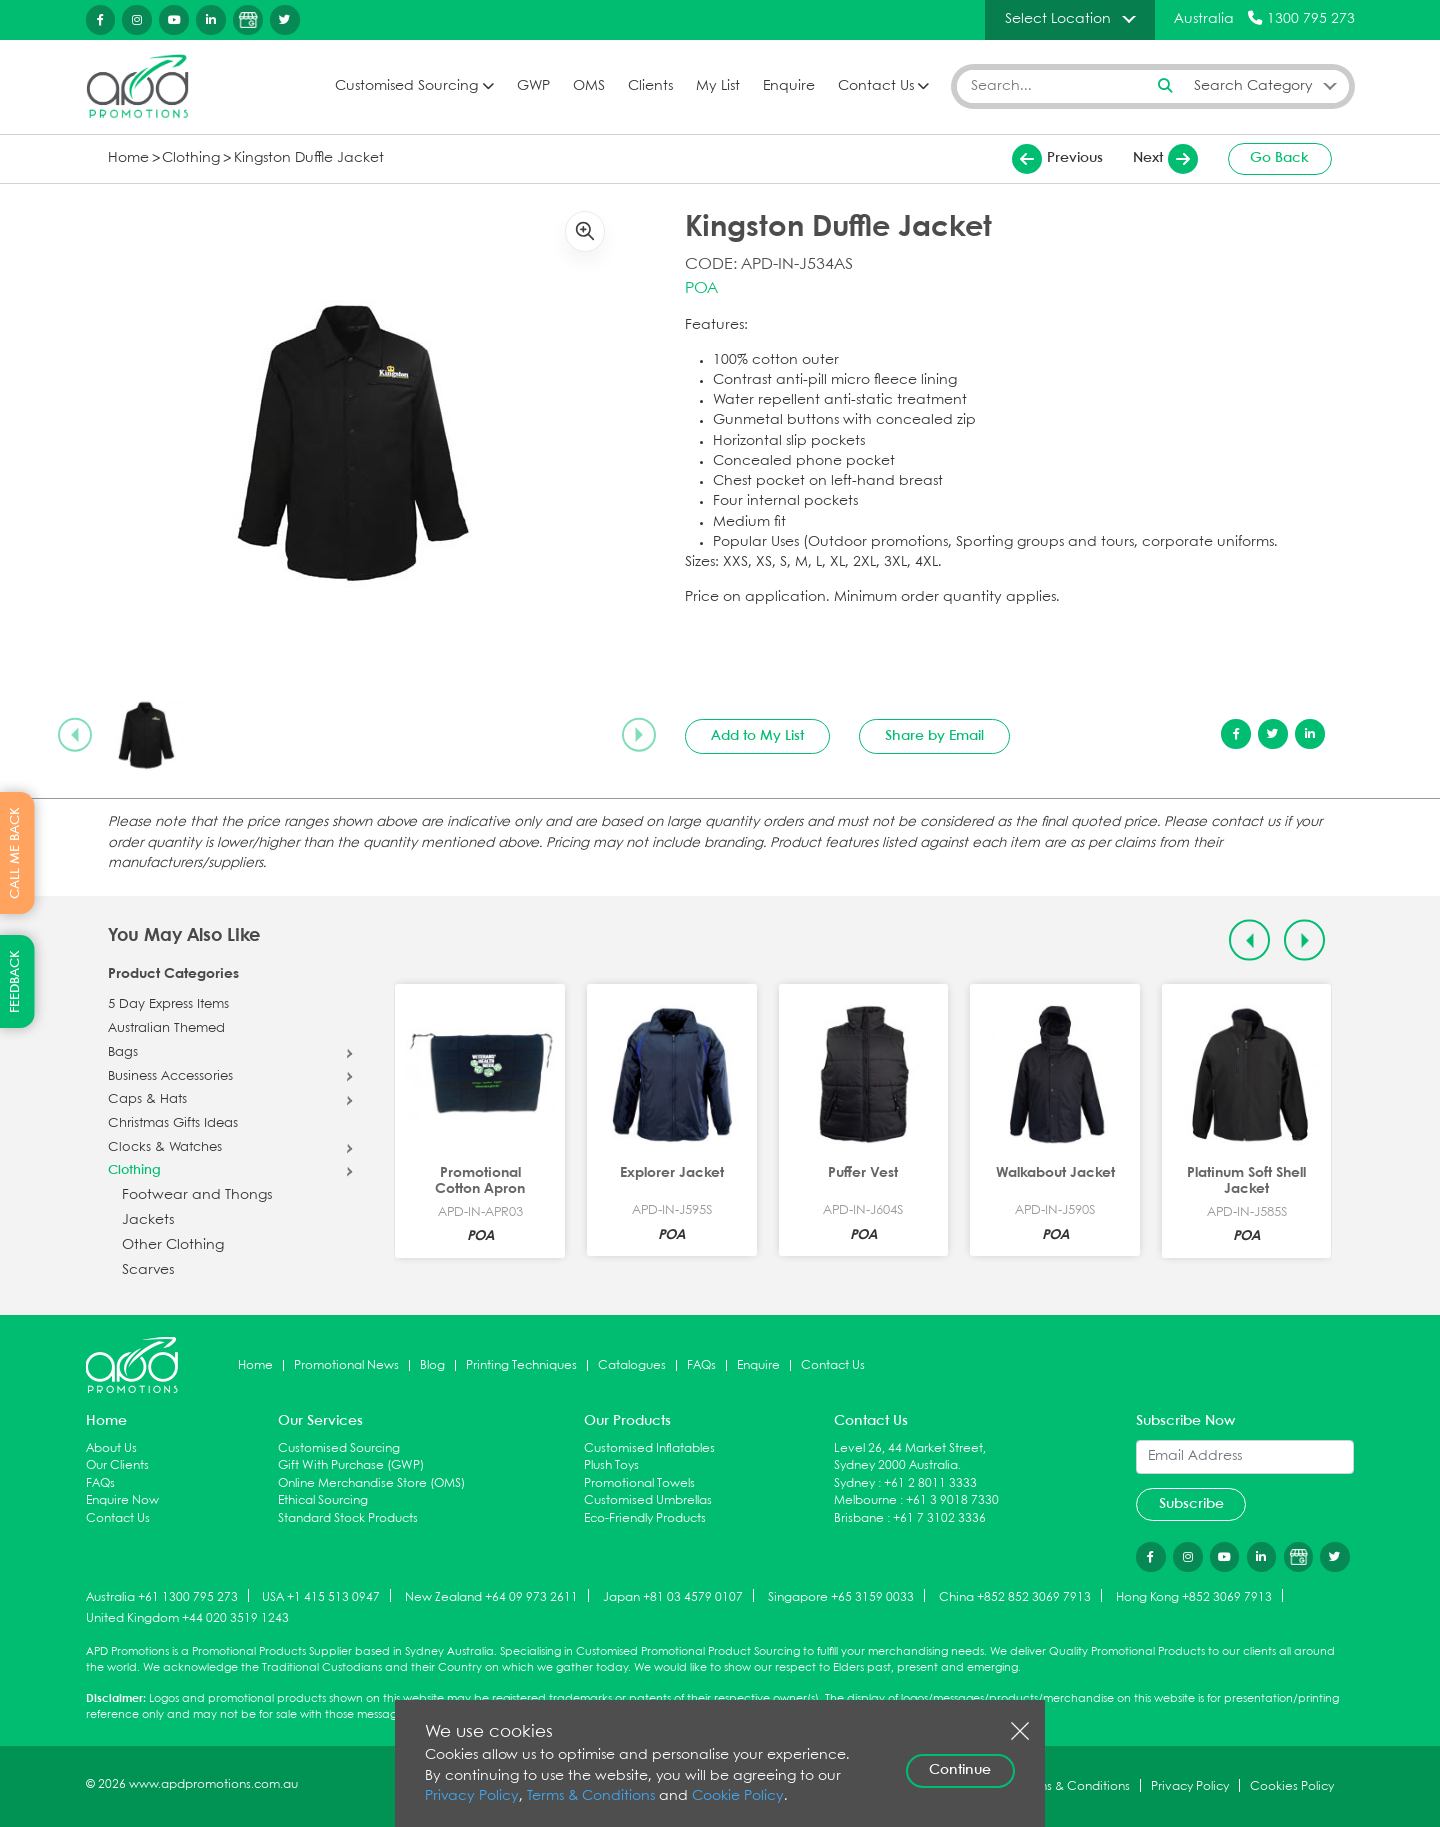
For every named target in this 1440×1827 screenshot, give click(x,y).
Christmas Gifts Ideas (173, 1124)
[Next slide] (639, 735)
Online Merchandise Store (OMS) (371, 1483)
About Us (111, 1448)
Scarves (148, 1270)
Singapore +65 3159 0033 (841, 1596)
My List (718, 86)
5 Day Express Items (168, 1005)
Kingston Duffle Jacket (309, 158)
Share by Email (934, 736)
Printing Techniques (521, 1365)
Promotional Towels (639, 1483)
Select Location (1058, 19)
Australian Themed (166, 1029)
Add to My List (757, 736)
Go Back (1279, 158)
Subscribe (1191, 1504)
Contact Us (876, 86)
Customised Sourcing (406, 86)
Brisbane (859, 1518)
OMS (589, 86)
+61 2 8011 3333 (930, 1483)
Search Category (1253, 86)
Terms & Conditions (591, 1796)
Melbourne (865, 1500)
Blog (432, 1365)
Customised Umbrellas (648, 1500)
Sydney (854, 1483)
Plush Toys (611, 1465)
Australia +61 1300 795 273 (162, 1596)
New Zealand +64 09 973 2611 (491, 1596)
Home (128, 158)
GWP (533, 86)
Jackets (148, 1220)
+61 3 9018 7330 (952, 1500)
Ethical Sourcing (323, 1500)
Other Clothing (173, 1245)
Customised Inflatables (649, 1448)
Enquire (789, 86)
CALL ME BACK (15, 853)
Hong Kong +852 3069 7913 (1194, 1596)
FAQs (701, 1365)
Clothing (191, 158)
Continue (960, 1770)
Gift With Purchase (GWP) (351, 1465)
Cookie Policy (738, 1796)
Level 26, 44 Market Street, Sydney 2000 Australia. (910, 1457)
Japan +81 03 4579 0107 (673, 1596)
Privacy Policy (472, 1796)
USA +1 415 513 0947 (321, 1596)
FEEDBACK (15, 981)
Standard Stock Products (348, 1518)
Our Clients (117, 1465)
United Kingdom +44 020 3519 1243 (187, 1618)
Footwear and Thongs (197, 1195)
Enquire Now (122, 1500)
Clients (650, 86)
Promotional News (346, 1365)
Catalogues (632, 1365)
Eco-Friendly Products (645, 1518)
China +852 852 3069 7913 (1015, 1596)
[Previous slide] (75, 735)
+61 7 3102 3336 (939, 1518)
